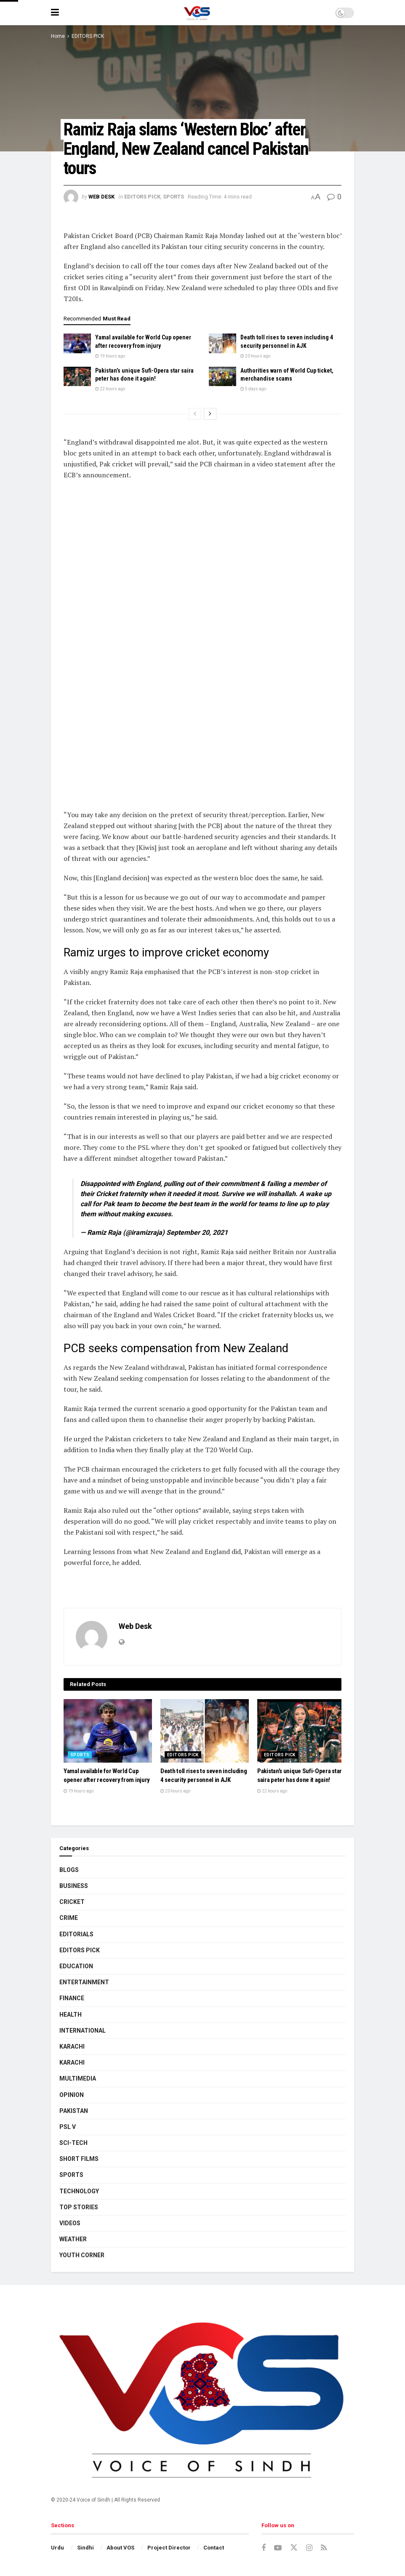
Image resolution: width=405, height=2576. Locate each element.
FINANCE (71, 1998)
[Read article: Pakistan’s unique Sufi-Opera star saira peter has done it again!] (77, 376)
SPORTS (173, 196)
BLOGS (69, 1869)
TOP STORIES (78, 2207)
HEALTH (70, 2014)
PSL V (67, 2126)
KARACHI (72, 2046)
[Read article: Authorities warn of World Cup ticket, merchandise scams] (222, 376)
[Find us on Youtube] (278, 2548)
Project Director (169, 2547)
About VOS (120, 2547)
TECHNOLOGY (79, 2191)
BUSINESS (73, 1885)
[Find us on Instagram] (309, 2548)
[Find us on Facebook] (263, 2548)
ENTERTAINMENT (84, 1982)
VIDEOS (69, 2223)
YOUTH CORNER (81, 2255)
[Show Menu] (55, 12)
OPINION (71, 2095)
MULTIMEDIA (77, 2078)
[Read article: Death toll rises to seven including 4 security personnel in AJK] (222, 343)
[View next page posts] (210, 414)
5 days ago (253, 389)
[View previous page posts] (195, 414)
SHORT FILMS (79, 2158)
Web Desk (101, 196)
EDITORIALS (76, 1934)
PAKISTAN (73, 2110)
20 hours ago (255, 356)
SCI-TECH (73, 2142)
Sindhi (85, 2547)
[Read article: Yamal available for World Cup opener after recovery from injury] (77, 343)
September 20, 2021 (197, 1232)
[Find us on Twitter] (294, 2548)
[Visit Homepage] (196, 12)
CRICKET (72, 1901)
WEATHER (73, 2239)
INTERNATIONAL (82, 2030)
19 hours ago (110, 356)
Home (58, 36)
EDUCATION (76, 1966)
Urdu (57, 2547)
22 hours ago (110, 389)
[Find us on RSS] (324, 2548)
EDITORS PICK (88, 36)
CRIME (68, 1917)
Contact (213, 2547)
